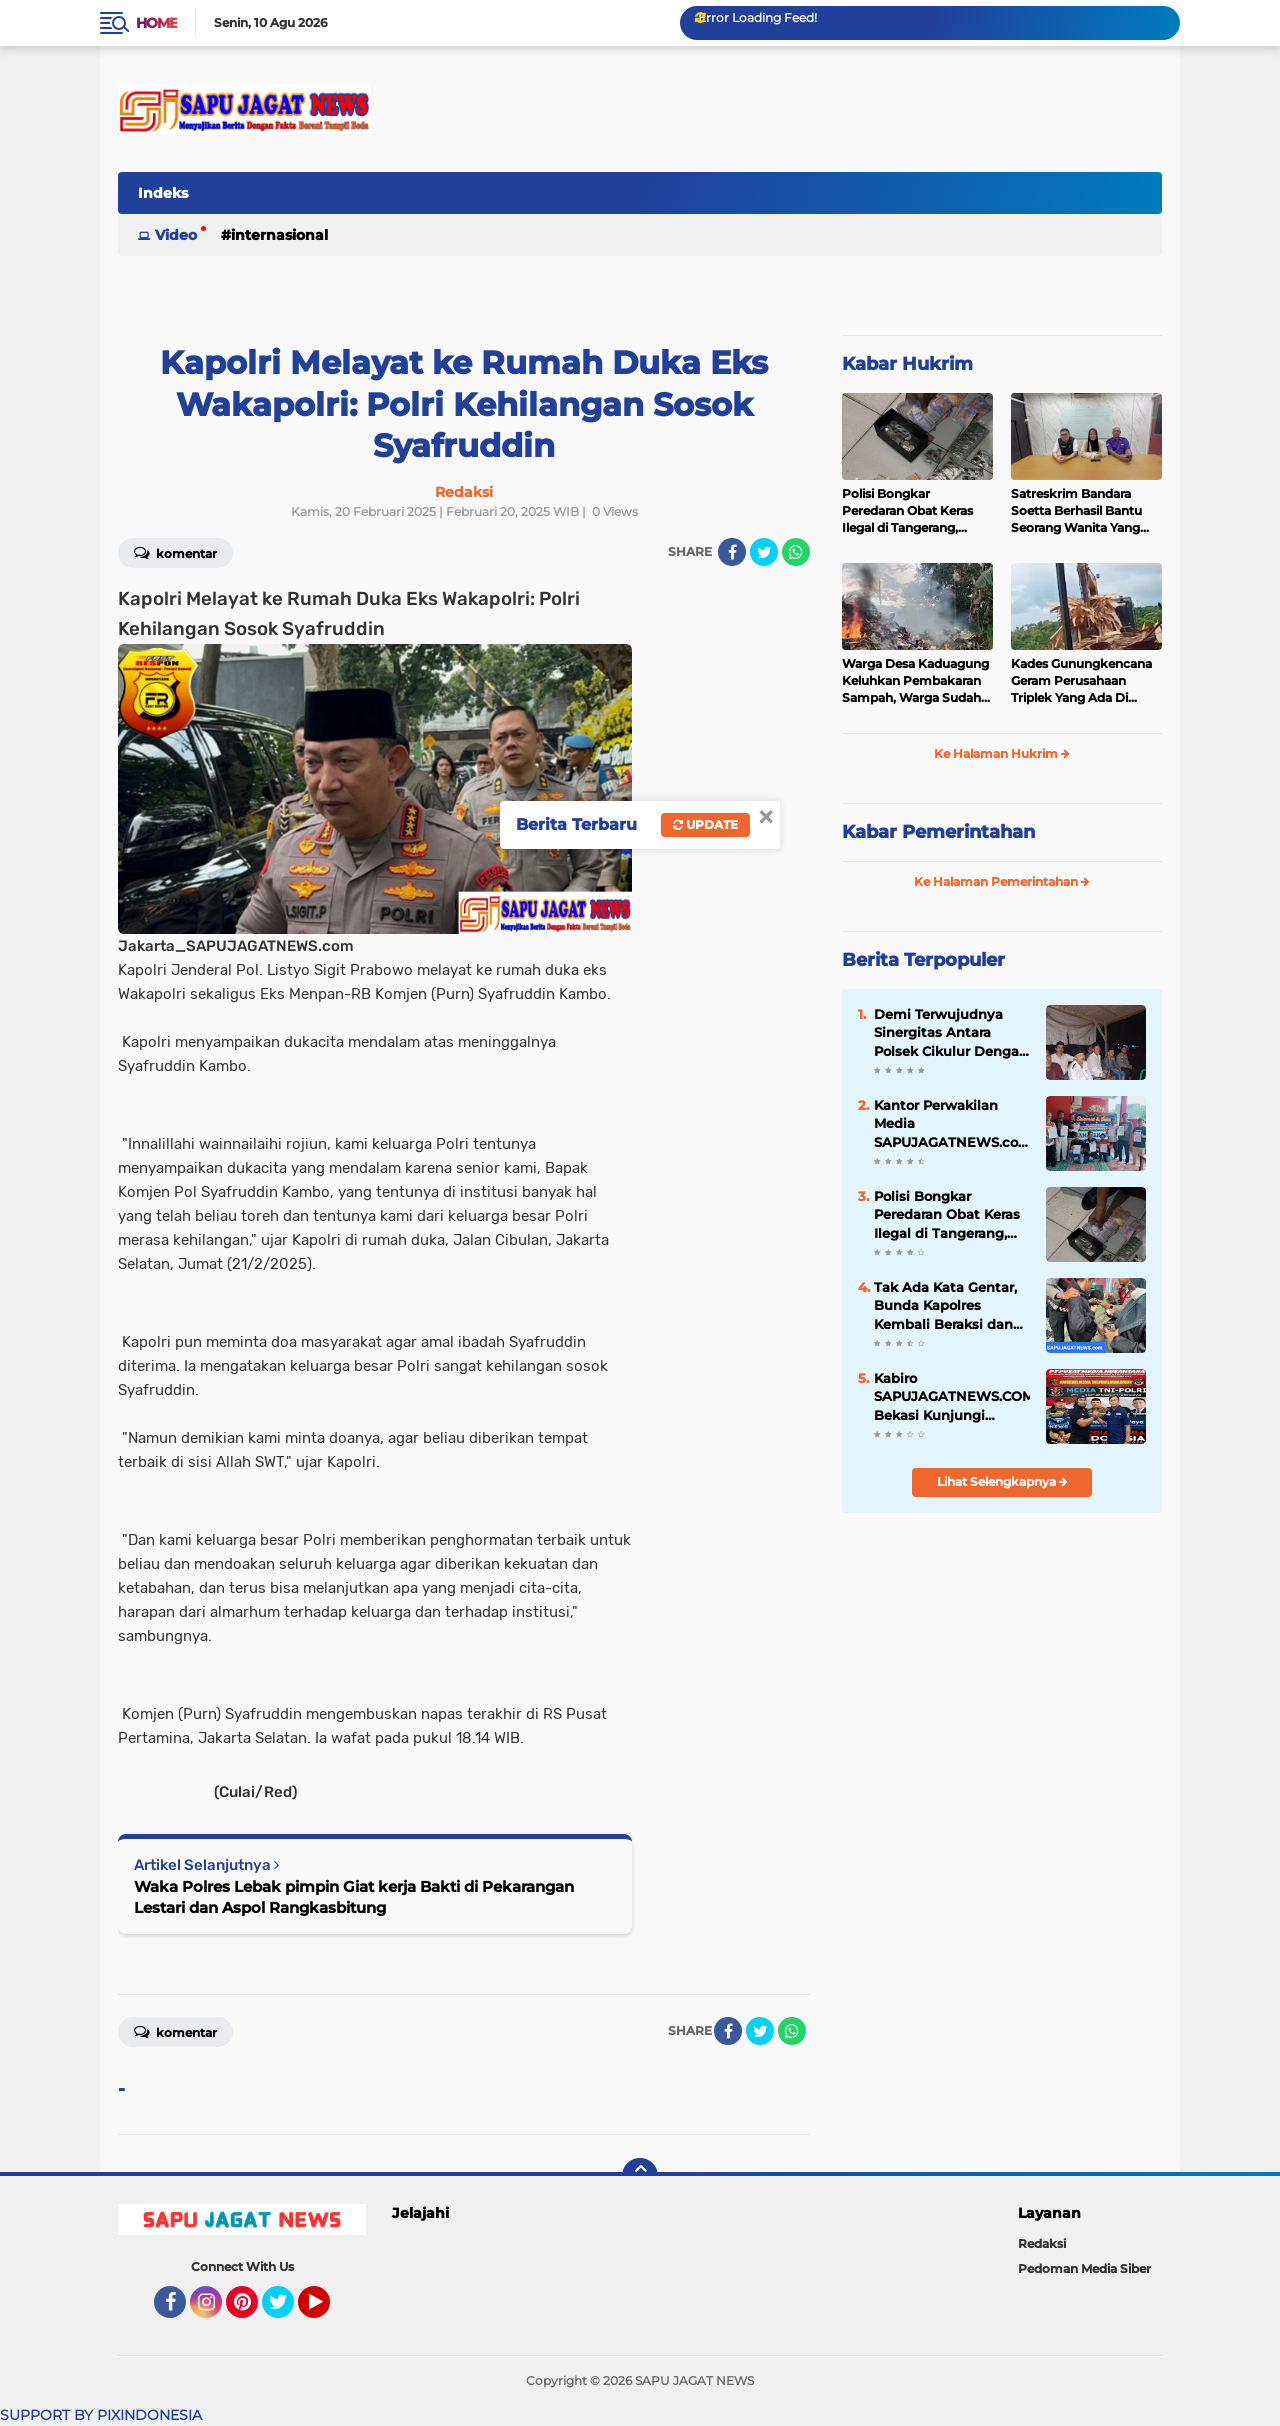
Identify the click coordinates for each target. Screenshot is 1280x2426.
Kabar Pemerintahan (938, 832)
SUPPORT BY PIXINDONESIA (101, 2415)
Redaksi (1042, 2243)
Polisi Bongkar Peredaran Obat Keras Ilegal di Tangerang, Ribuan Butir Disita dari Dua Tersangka (911, 511)
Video (176, 235)
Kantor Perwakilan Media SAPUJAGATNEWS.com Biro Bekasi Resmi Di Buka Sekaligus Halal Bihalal (952, 1124)
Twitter (287, 2311)
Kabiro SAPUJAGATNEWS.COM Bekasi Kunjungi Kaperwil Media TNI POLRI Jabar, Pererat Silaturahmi (952, 1397)
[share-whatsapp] (796, 552)
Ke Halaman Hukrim (1002, 753)
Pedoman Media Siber (1084, 2268)
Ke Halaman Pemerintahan (1002, 881)
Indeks (163, 193)
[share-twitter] (764, 552)
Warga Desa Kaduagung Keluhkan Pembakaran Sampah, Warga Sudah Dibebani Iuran (915, 681)
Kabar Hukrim (907, 364)
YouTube (328, 2311)
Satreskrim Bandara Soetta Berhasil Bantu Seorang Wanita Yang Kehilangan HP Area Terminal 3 (1076, 511)
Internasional (279, 235)
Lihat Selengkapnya (1002, 1481)
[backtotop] (640, 2176)
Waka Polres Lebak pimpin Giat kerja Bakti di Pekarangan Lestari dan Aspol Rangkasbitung (354, 1897)
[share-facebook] (732, 552)
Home (156, 23)
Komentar (175, 552)
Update (705, 824)
